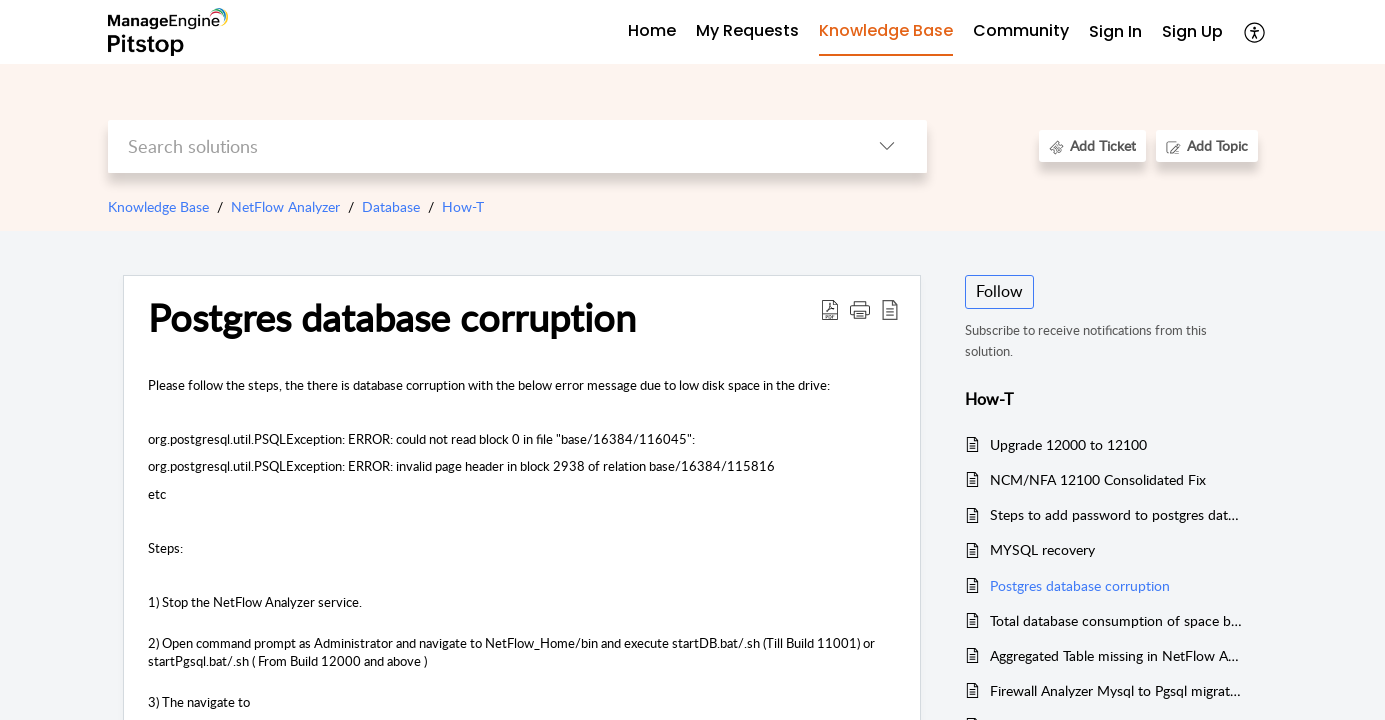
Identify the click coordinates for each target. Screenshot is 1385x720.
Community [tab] (1021, 30)
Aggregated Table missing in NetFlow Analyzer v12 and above (1116, 655)
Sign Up (1192, 31)
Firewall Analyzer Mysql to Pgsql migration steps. (1116, 690)
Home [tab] (652, 30)
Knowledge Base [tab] (886, 30)
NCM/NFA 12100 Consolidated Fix (1098, 479)
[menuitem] (1115, 32)
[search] (477, 146)
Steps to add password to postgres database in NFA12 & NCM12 (1116, 514)
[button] (860, 309)
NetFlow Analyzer (285, 206)
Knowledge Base (158, 206)
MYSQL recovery (1042, 549)
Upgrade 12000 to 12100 (1068, 444)
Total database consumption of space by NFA (1116, 620)
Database (391, 206)
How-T (463, 206)
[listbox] (887, 146)
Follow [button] (999, 291)
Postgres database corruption (392, 318)
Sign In (1115, 31)
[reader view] (890, 309)
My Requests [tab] (747, 30)
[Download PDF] (830, 309)
